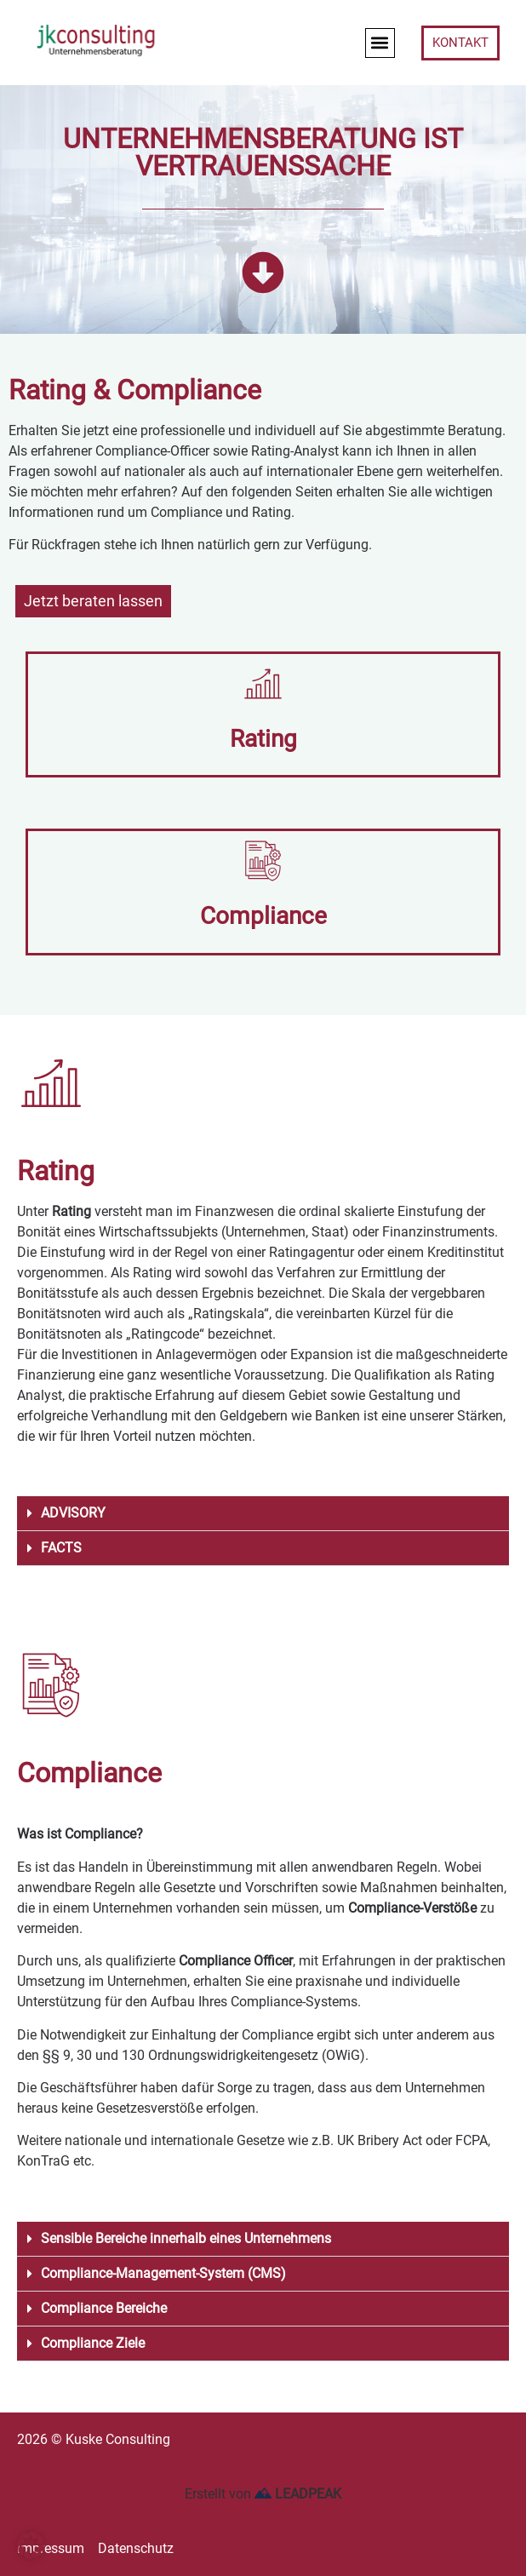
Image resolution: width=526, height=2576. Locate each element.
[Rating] (263, 684)
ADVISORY (73, 1513)
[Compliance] (263, 861)
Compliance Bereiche (104, 2308)
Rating (263, 739)
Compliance (263, 916)
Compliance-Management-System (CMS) (163, 2273)
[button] (380, 43)
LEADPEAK (297, 2494)
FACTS (61, 1548)
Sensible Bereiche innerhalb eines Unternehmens (186, 2238)
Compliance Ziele (93, 2343)
